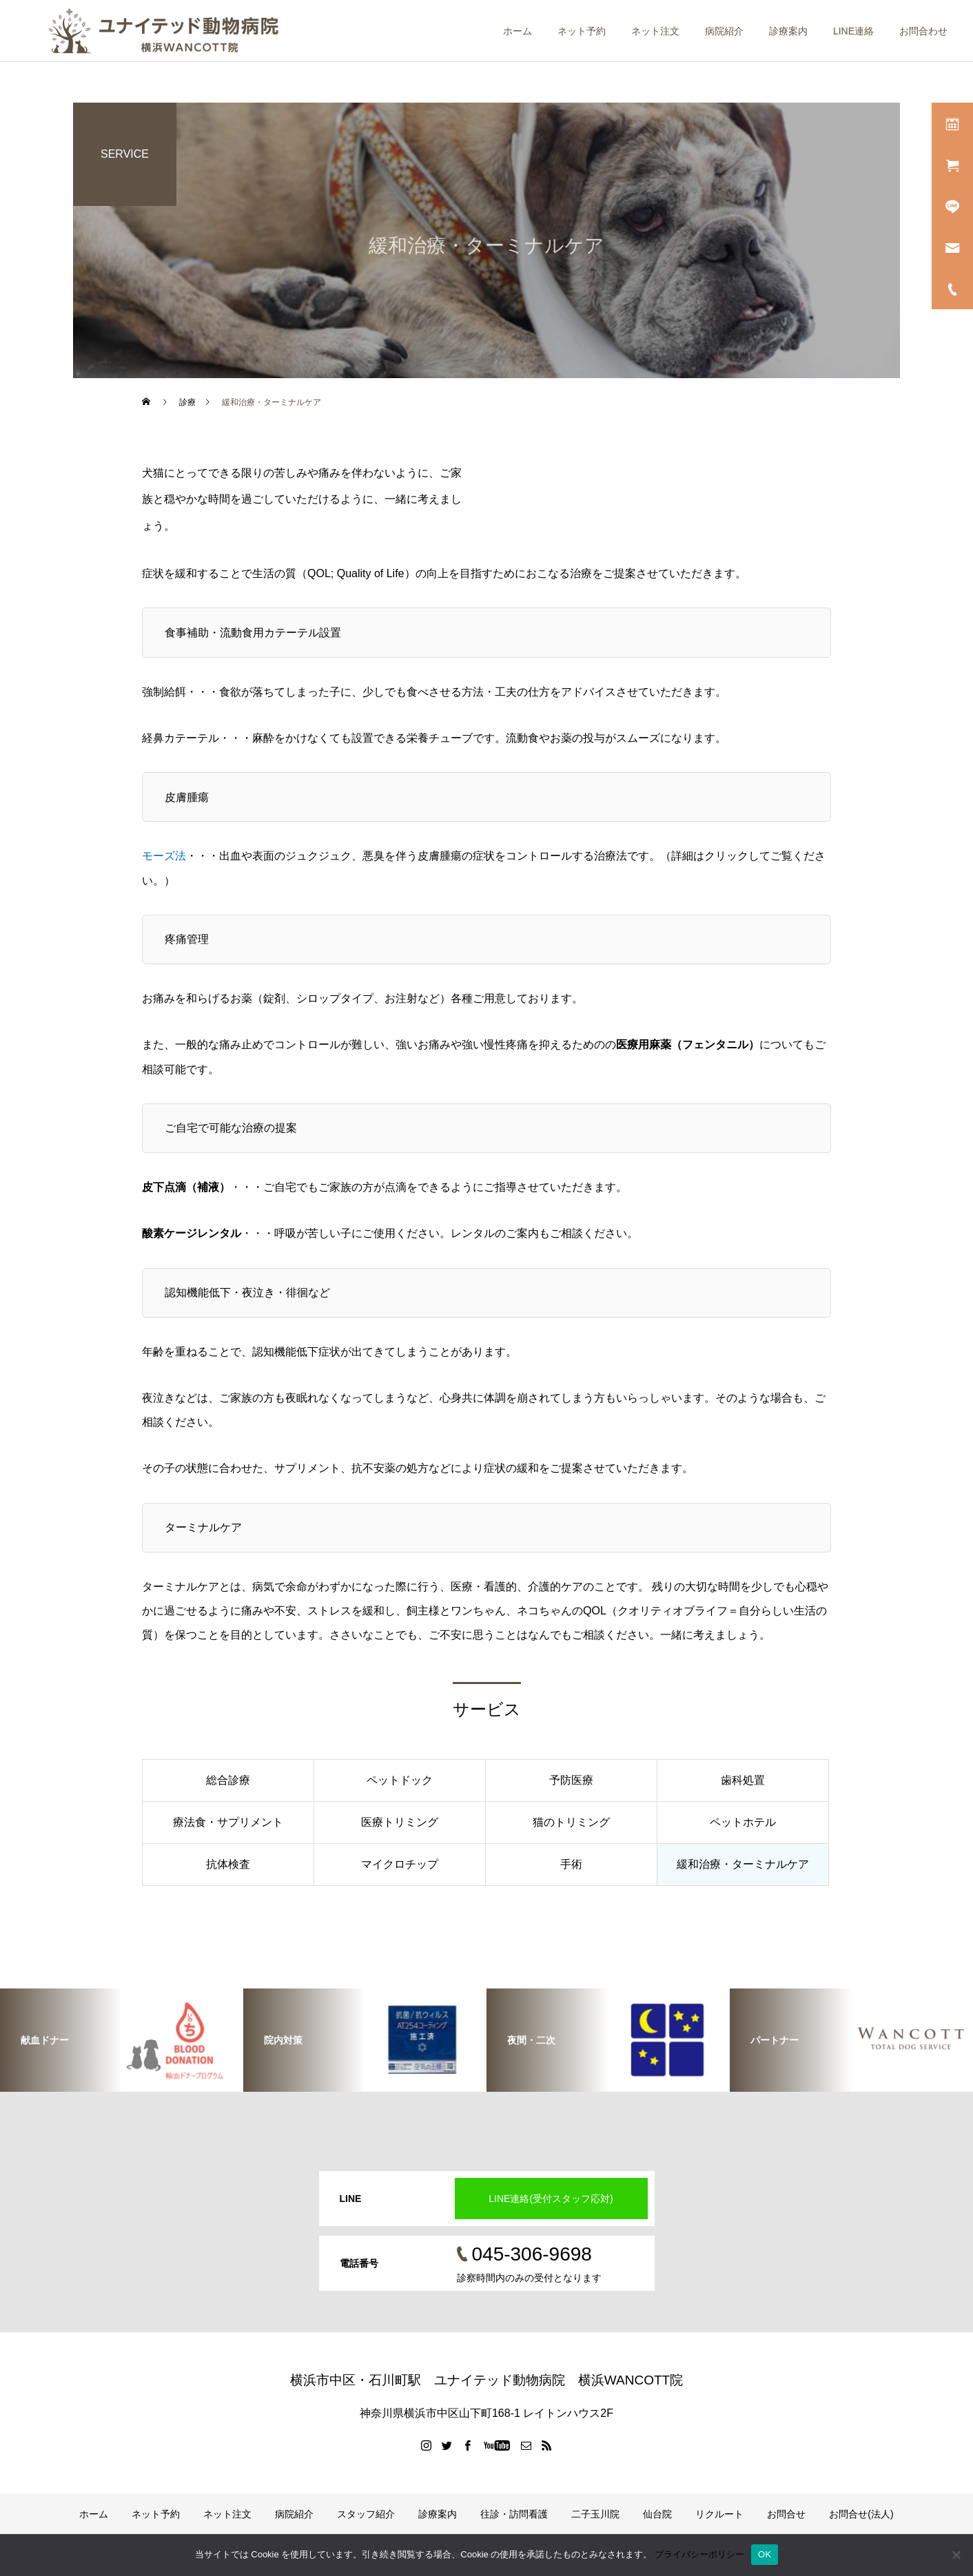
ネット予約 (581, 31)
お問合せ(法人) (861, 2514)
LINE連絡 (853, 31)
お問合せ (786, 2514)
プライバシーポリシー (699, 2554)
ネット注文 (655, 31)
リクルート (719, 2514)
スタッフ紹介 (366, 2514)
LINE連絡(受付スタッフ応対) (551, 2198)
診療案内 (788, 31)
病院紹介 (724, 31)
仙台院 (657, 2514)
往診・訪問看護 (514, 2514)
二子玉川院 (595, 2514)
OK (764, 2554)
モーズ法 (164, 856)
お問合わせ (923, 31)
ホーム (517, 31)
